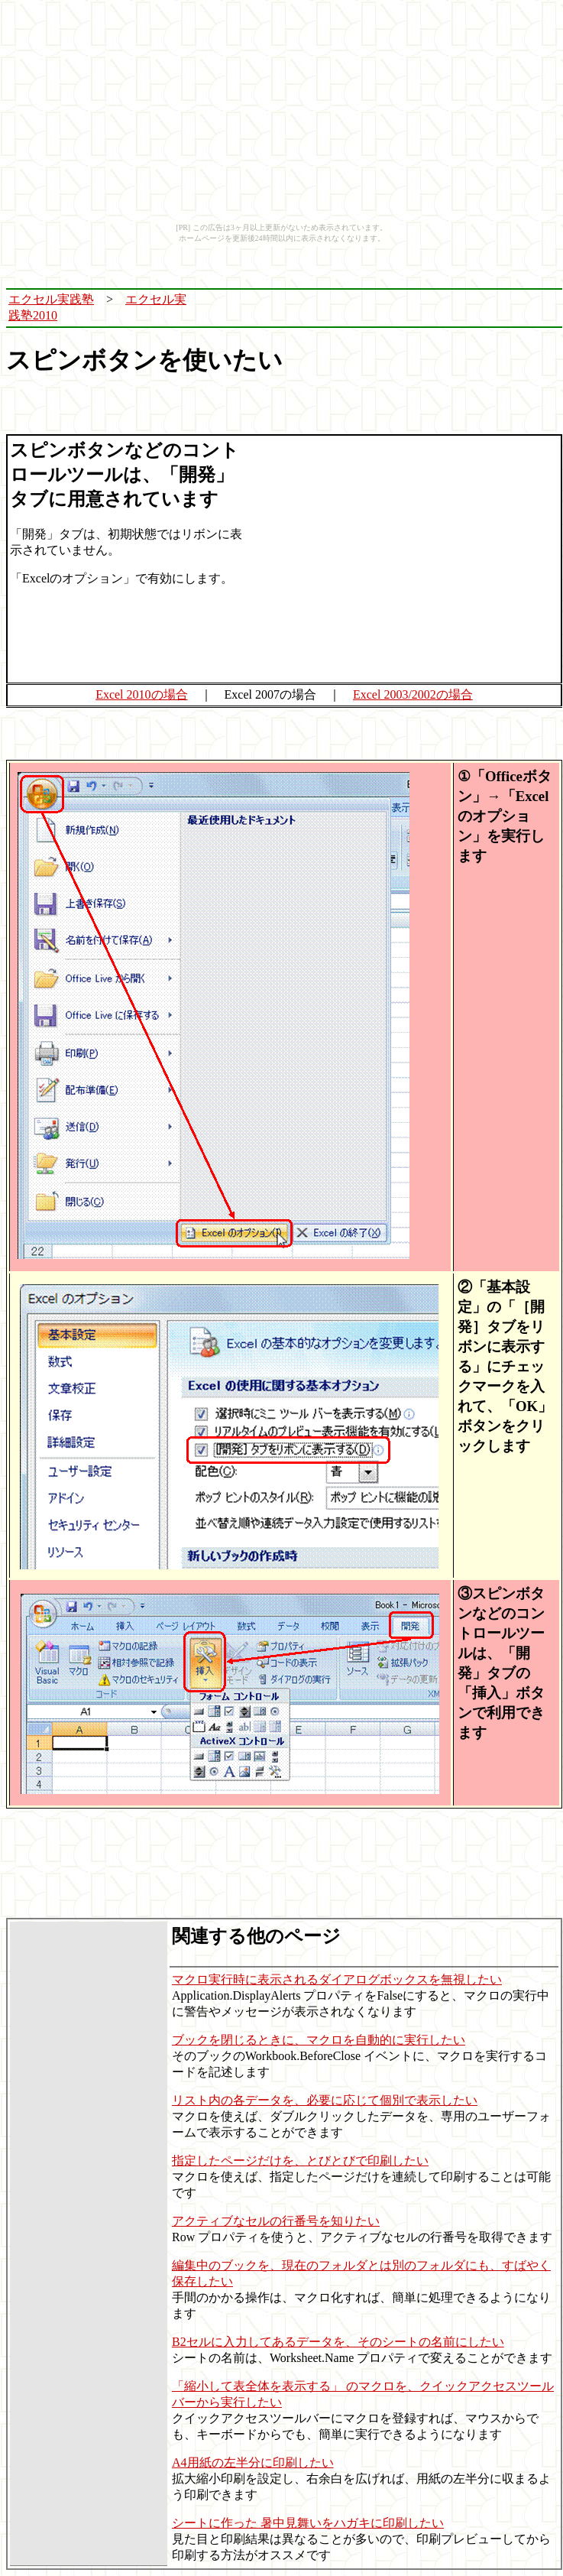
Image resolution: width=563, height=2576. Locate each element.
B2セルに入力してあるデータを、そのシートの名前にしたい (338, 2341)
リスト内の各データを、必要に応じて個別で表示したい (324, 2100)
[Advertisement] (381, 308)
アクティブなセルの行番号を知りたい (276, 2220)
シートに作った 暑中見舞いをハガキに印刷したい (308, 2522)
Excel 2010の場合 (141, 694)
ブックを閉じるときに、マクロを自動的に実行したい (318, 2039)
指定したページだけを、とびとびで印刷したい (300, 2160)
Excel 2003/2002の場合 (413, 694)
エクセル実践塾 (51, 299)
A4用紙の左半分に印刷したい (253, 2462)
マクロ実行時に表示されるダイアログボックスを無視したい (337, 1979)
